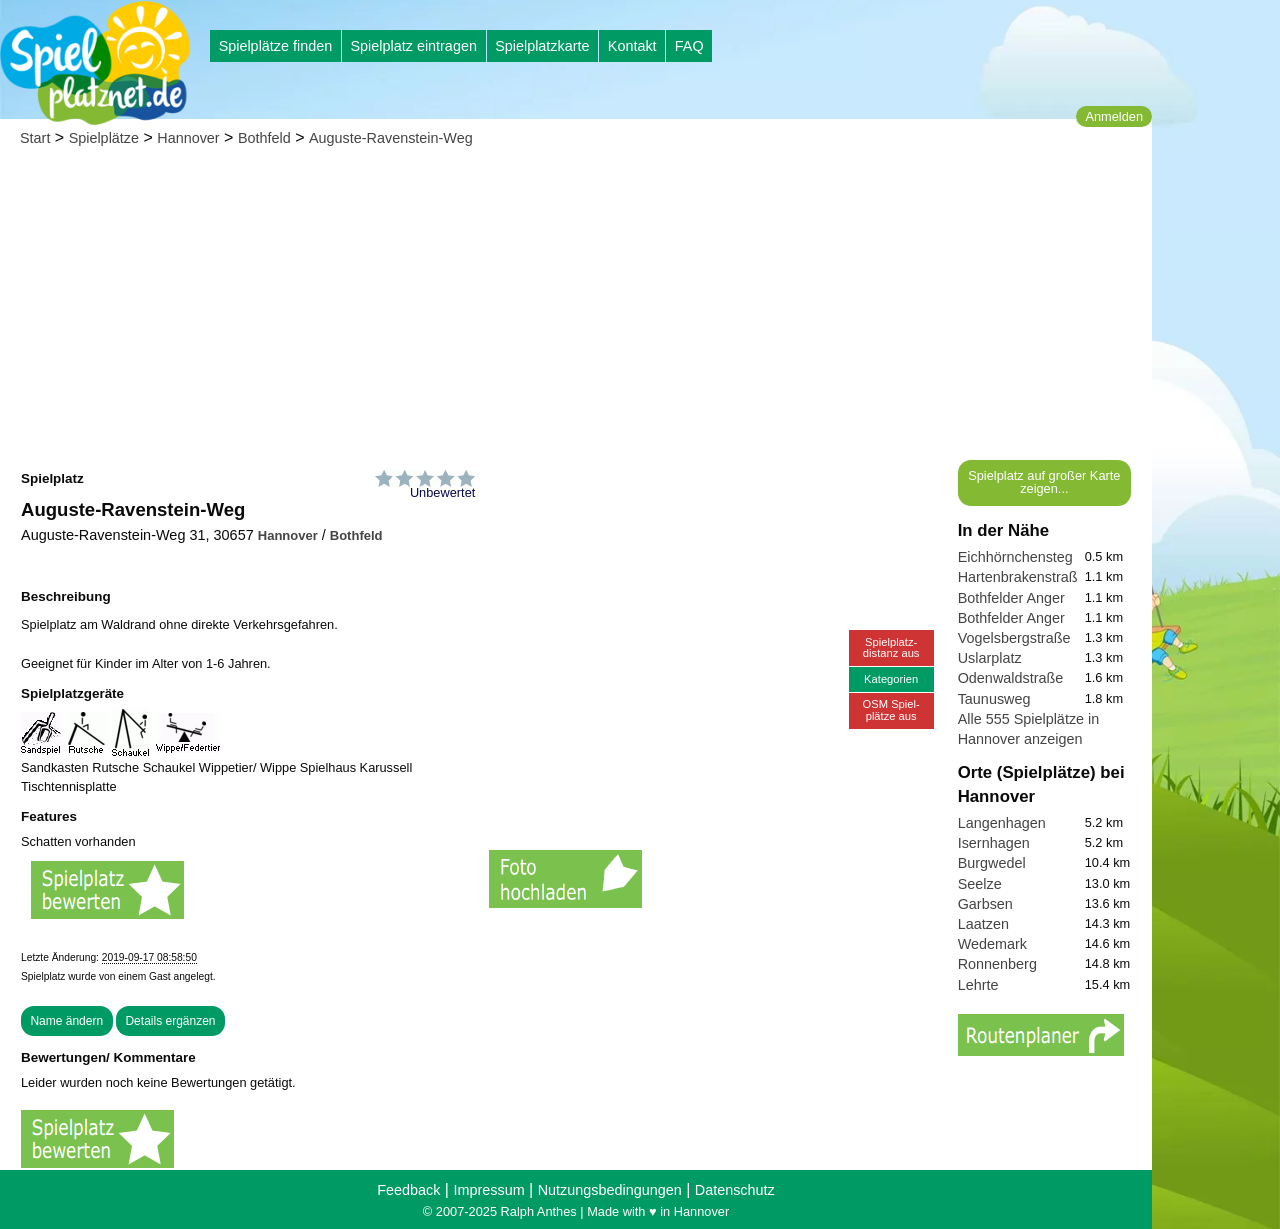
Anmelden (1114, 116)
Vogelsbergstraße (1014, 638)
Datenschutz (735, 1190)
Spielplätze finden (276, 46)
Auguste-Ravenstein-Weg (391, 138)
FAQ (689, 46)
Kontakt (632, 46)
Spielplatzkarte (542, 46)
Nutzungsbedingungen (610, 1190)
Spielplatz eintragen (413, 46)
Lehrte (978, 985)
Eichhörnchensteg (1015, 557)
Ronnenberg (997, 964)
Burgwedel (992, 863)
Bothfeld (264, 138)
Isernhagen (994, 843)
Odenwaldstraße (1011, 678)
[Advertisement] (576, 310)
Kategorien (891, 679)
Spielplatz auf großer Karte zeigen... (1044, 482)
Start (35, 138)
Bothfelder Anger (1011, 598)
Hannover (188, 138)
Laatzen (983, 924)
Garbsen (985, 904)
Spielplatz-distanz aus (891, 647)
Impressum (488, 1190)
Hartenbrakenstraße (1022, 577)
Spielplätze (104, 138)
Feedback (408, 1190)
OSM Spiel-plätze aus (891, 709)
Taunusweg (994, 699)
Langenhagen (1002, 823)
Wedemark (992, 944)
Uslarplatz (990, 658)
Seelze (980, 884)
